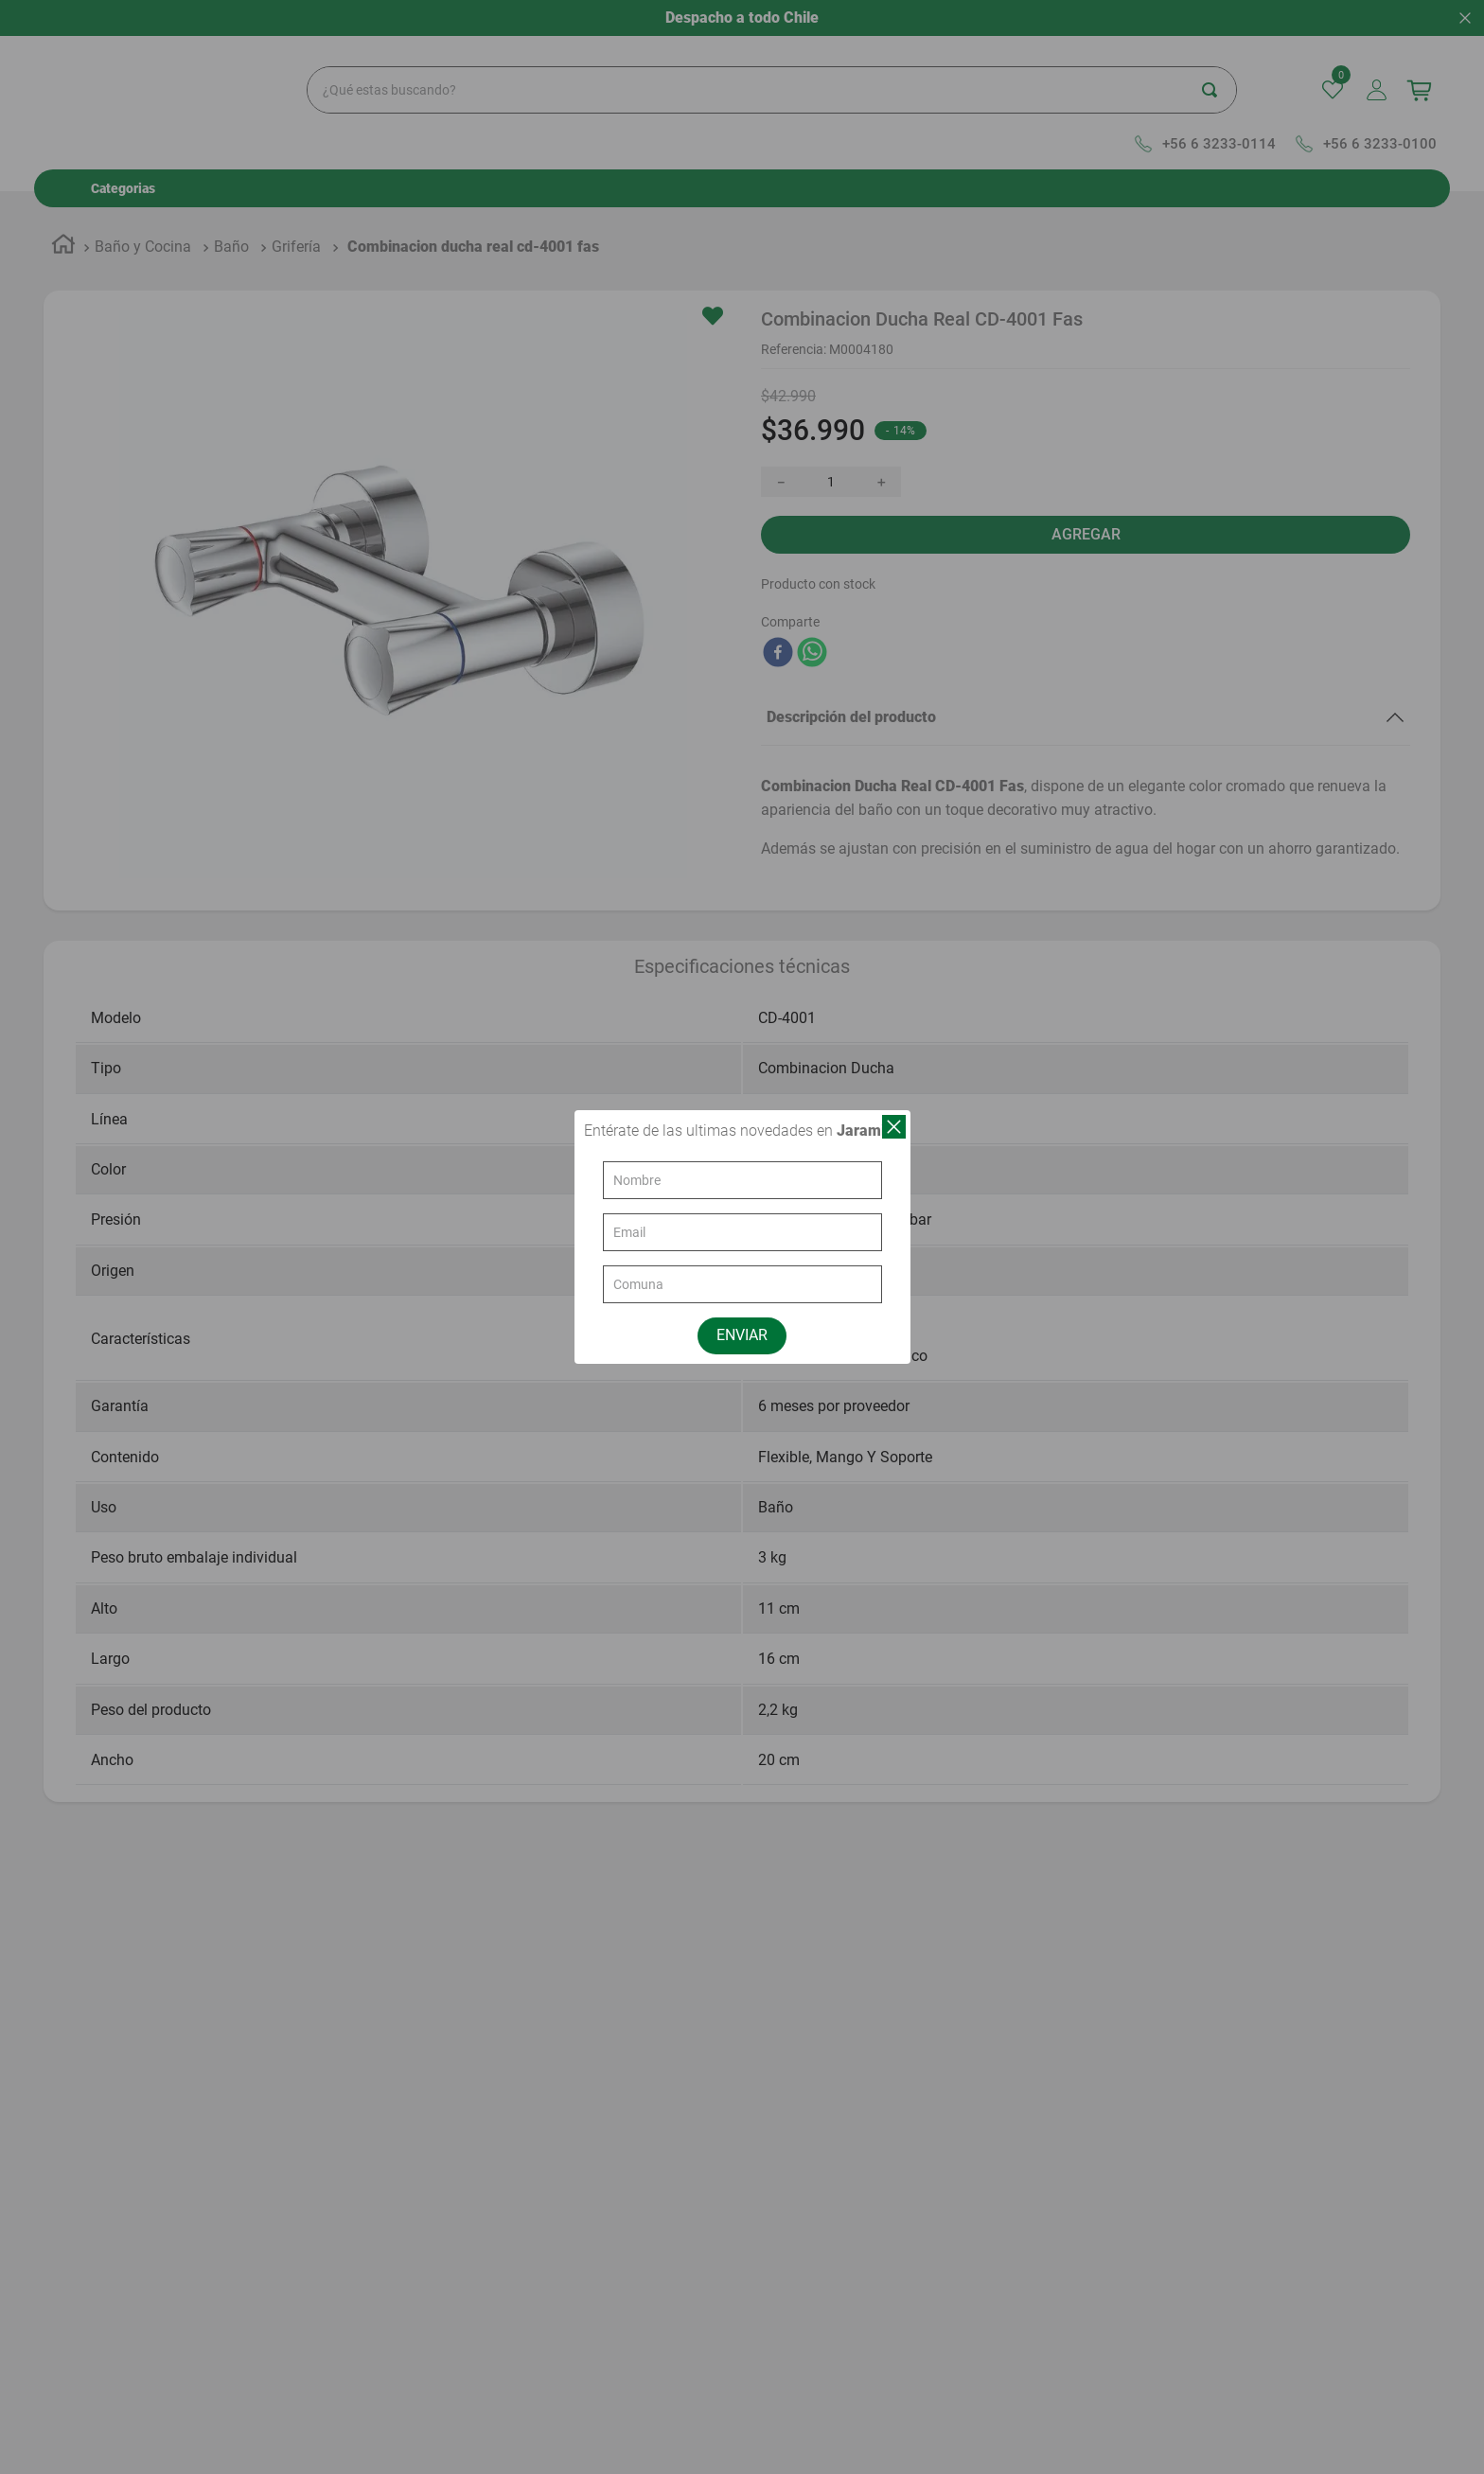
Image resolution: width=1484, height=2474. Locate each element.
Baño (231, 211)
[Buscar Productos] (1278, 54)
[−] (781, 445)
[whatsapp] (812, 617)
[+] (881, 445)
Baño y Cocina (143, 211)
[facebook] (778, 617)
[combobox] (806, 54)
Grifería (296, 211)
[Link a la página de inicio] (63, 211)
